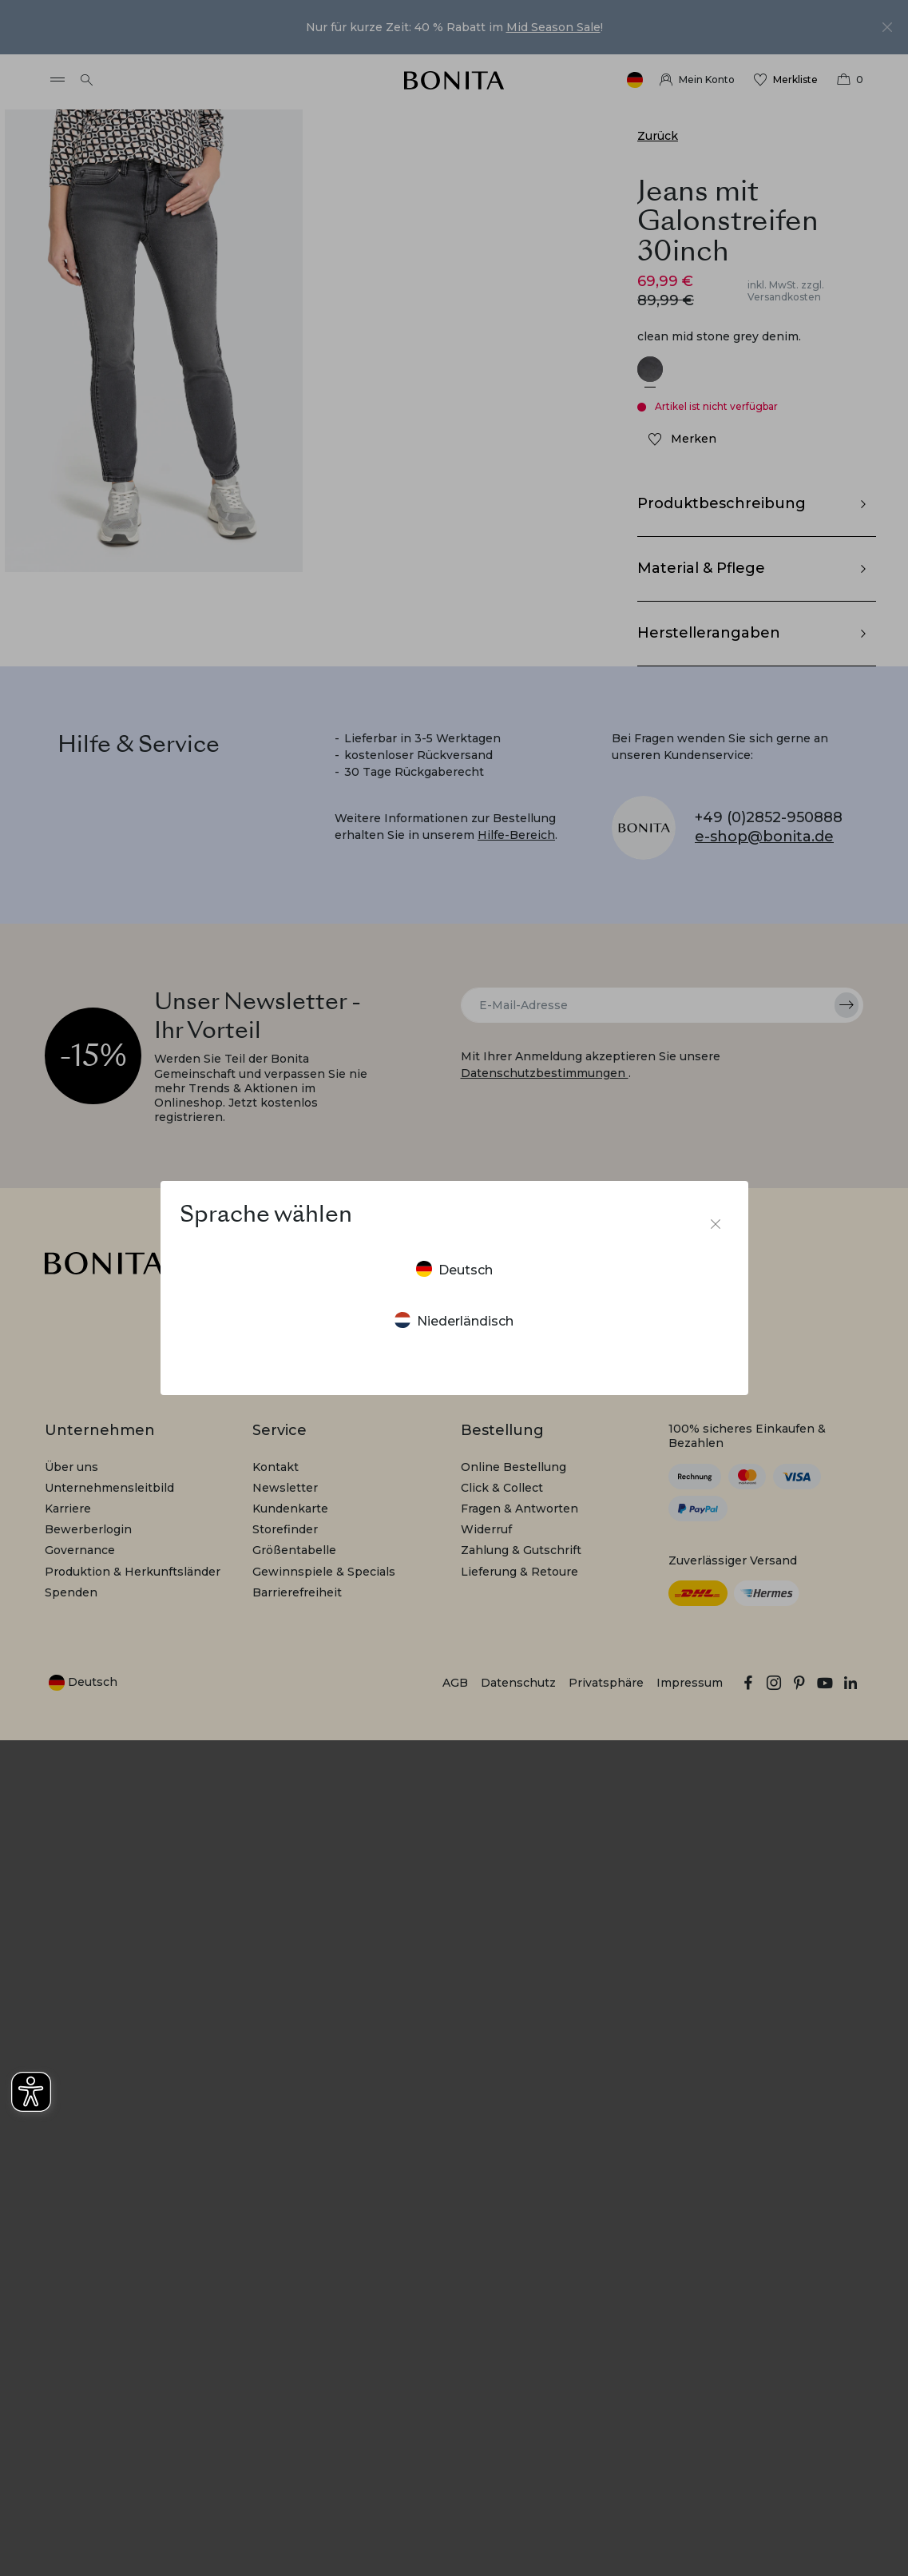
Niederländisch (454, 1320)
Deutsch (454, 1269)
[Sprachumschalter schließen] (716, 1224)
